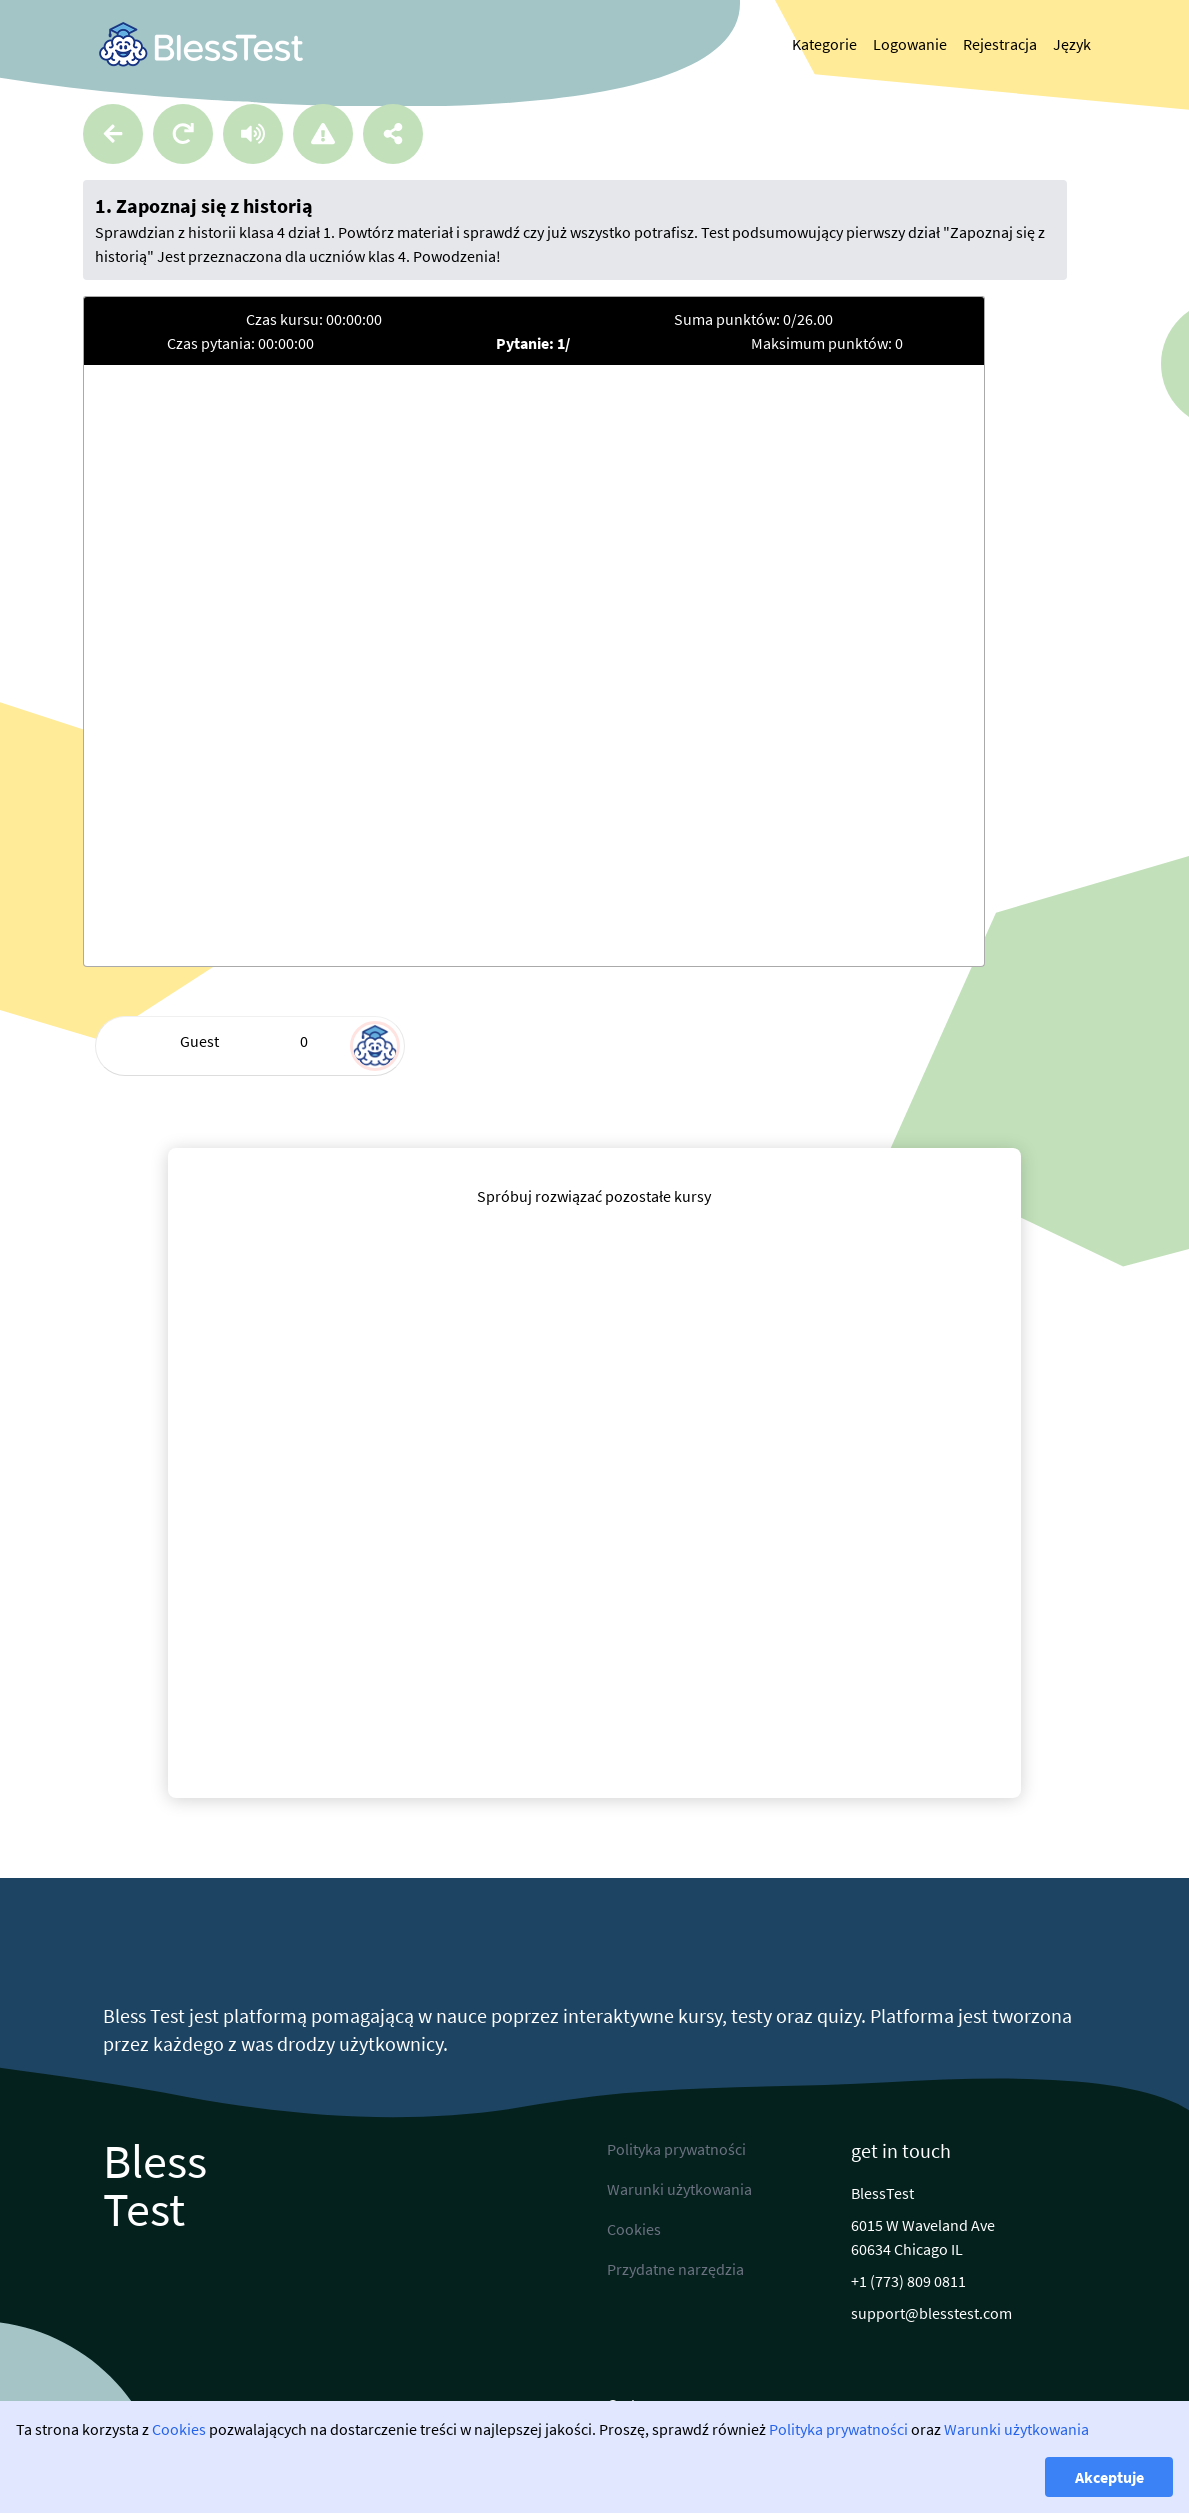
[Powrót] (113, 134)
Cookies (179, 2429)
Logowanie (910, 44)
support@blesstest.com (931, 2313)
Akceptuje (1109, 2477)
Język (1072, 44)
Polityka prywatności (838, 2429)
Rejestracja (1000, 44)
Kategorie (824, 44)
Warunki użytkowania (1016, 2429)
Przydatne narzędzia (675, 2269)
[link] (201, 44)
